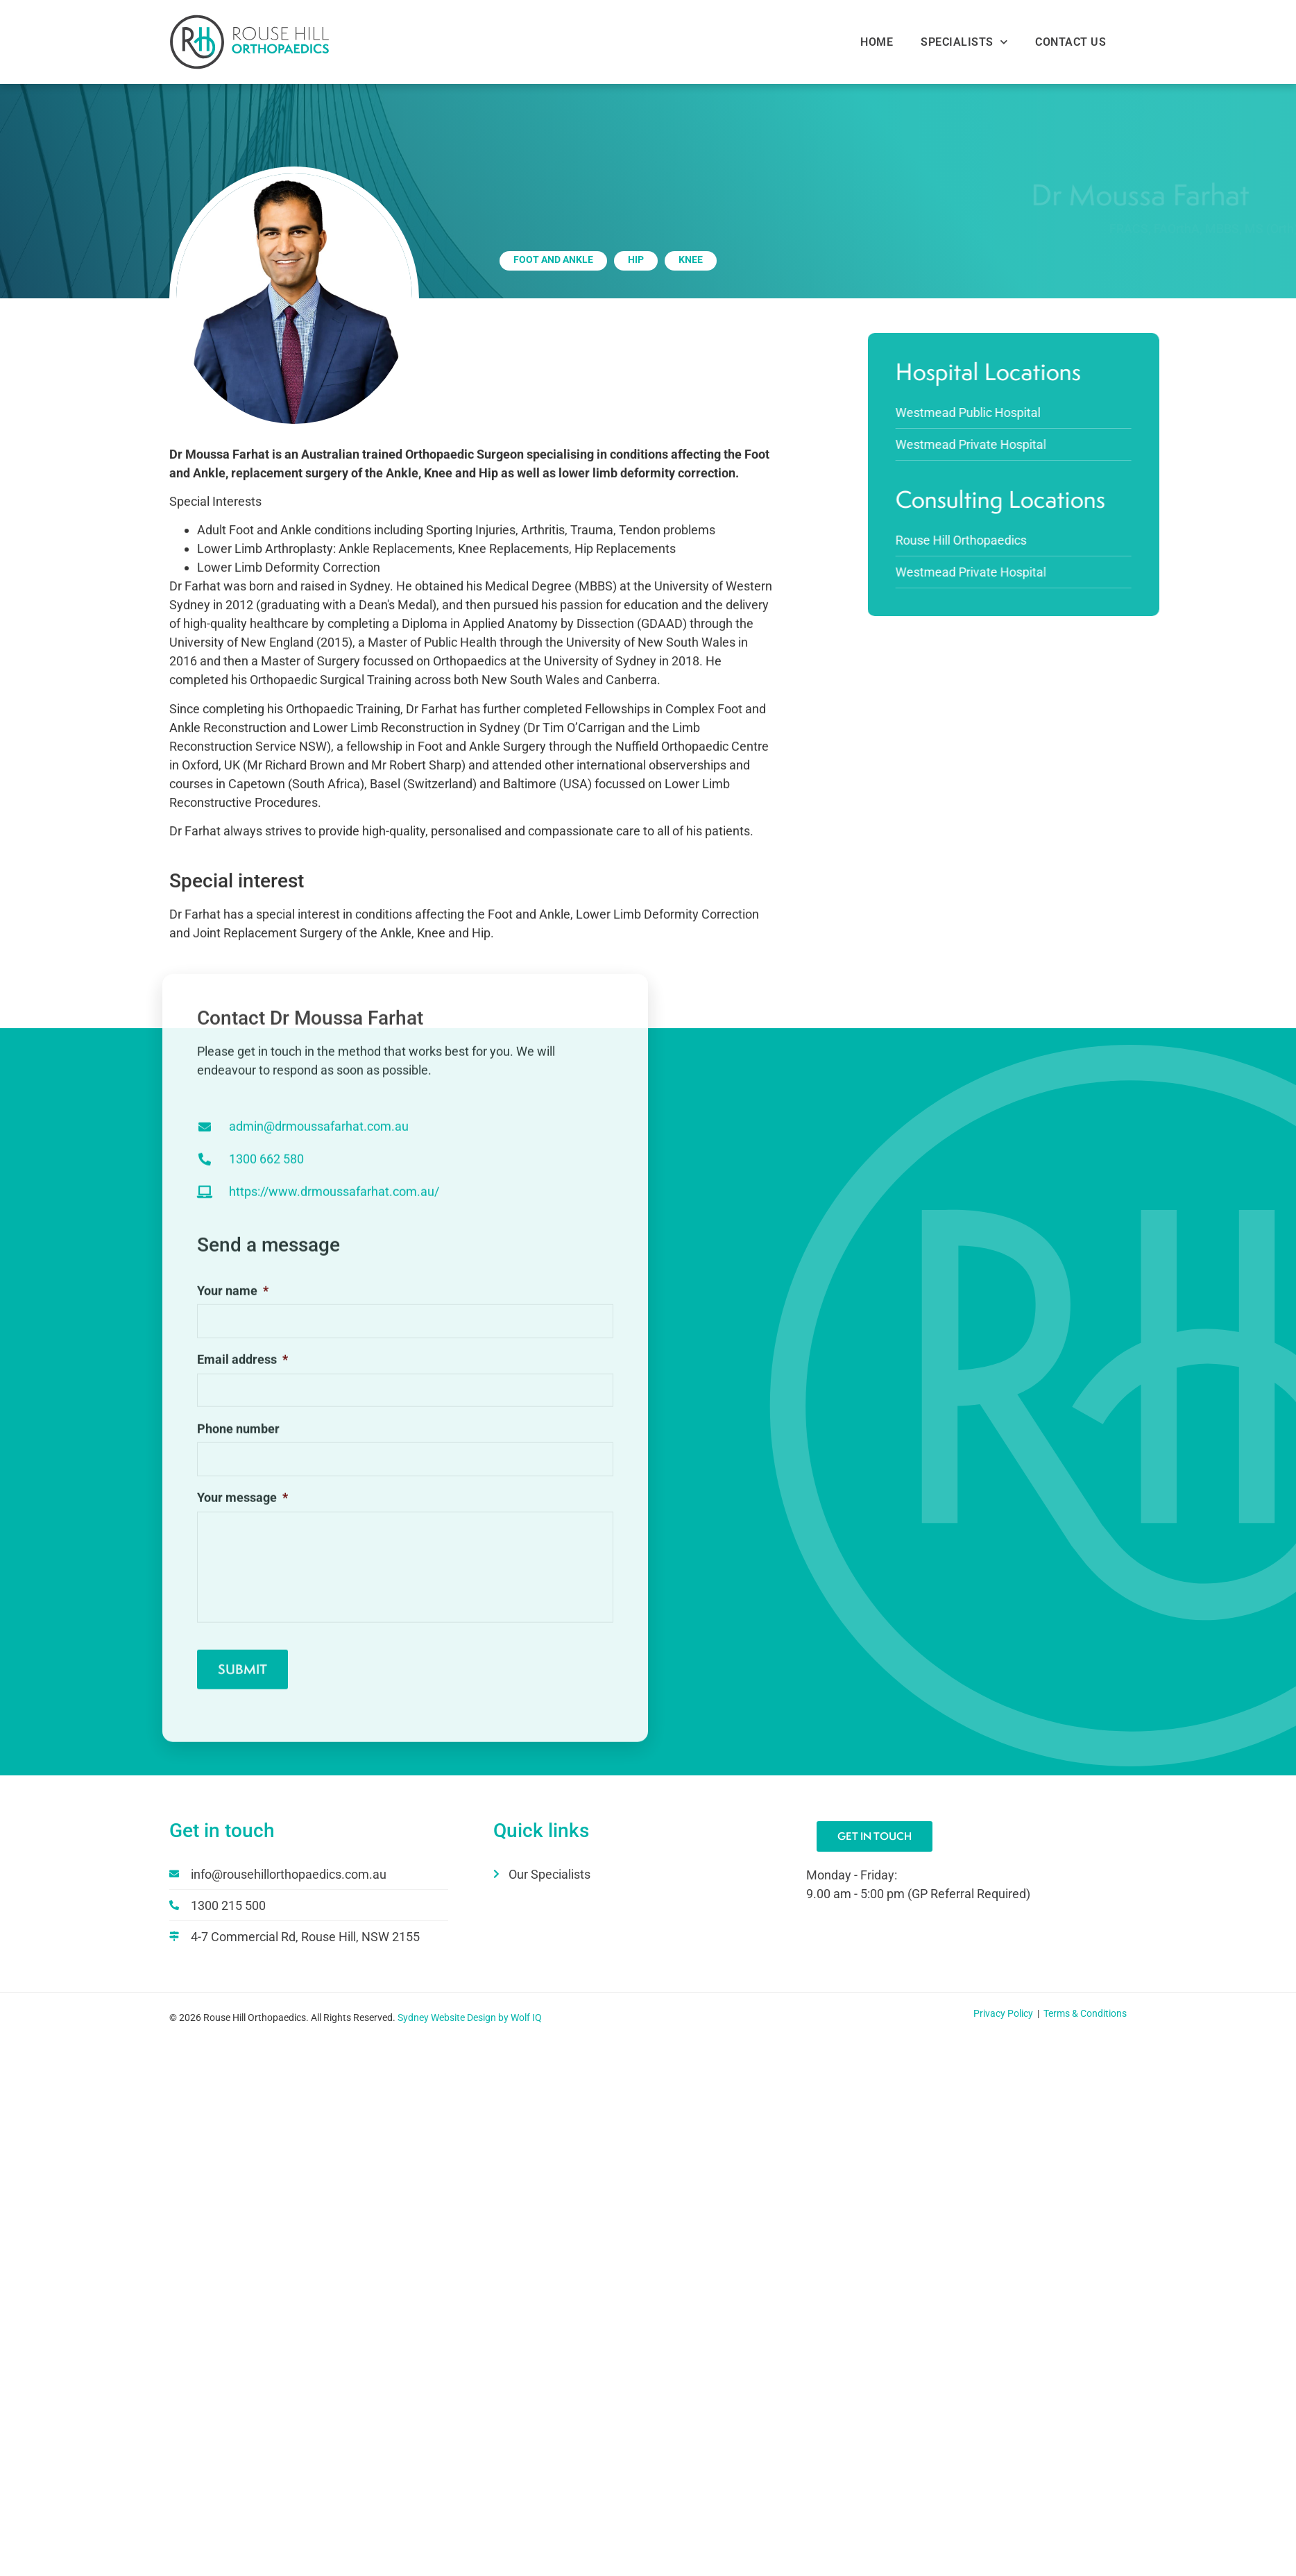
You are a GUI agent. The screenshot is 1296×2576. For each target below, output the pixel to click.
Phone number (238, 1441)
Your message (242, 1510)
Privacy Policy (1004, 2014)
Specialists (964, 42)
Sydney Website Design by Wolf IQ (470, 2018)
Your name (232, 1303)
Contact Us (1070, 42)
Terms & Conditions (1085, 2014)
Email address (242, 1372)
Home (876, 42)
